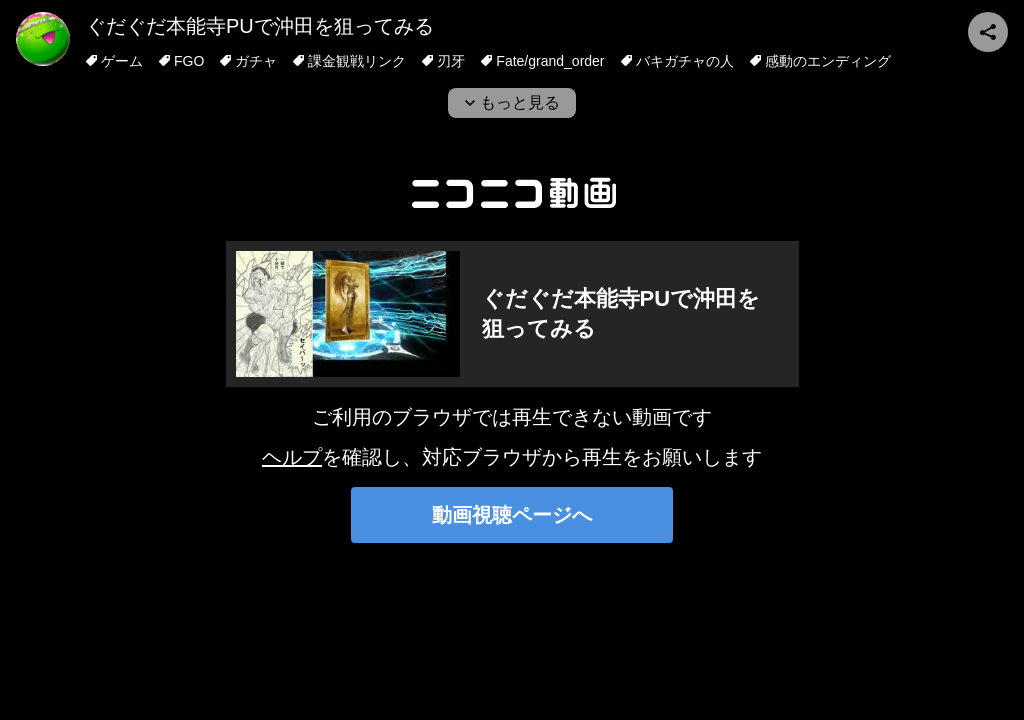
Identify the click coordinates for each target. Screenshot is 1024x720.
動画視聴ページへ (512, 515)
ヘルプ (292, 457)
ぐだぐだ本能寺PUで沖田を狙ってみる (260, 26)
